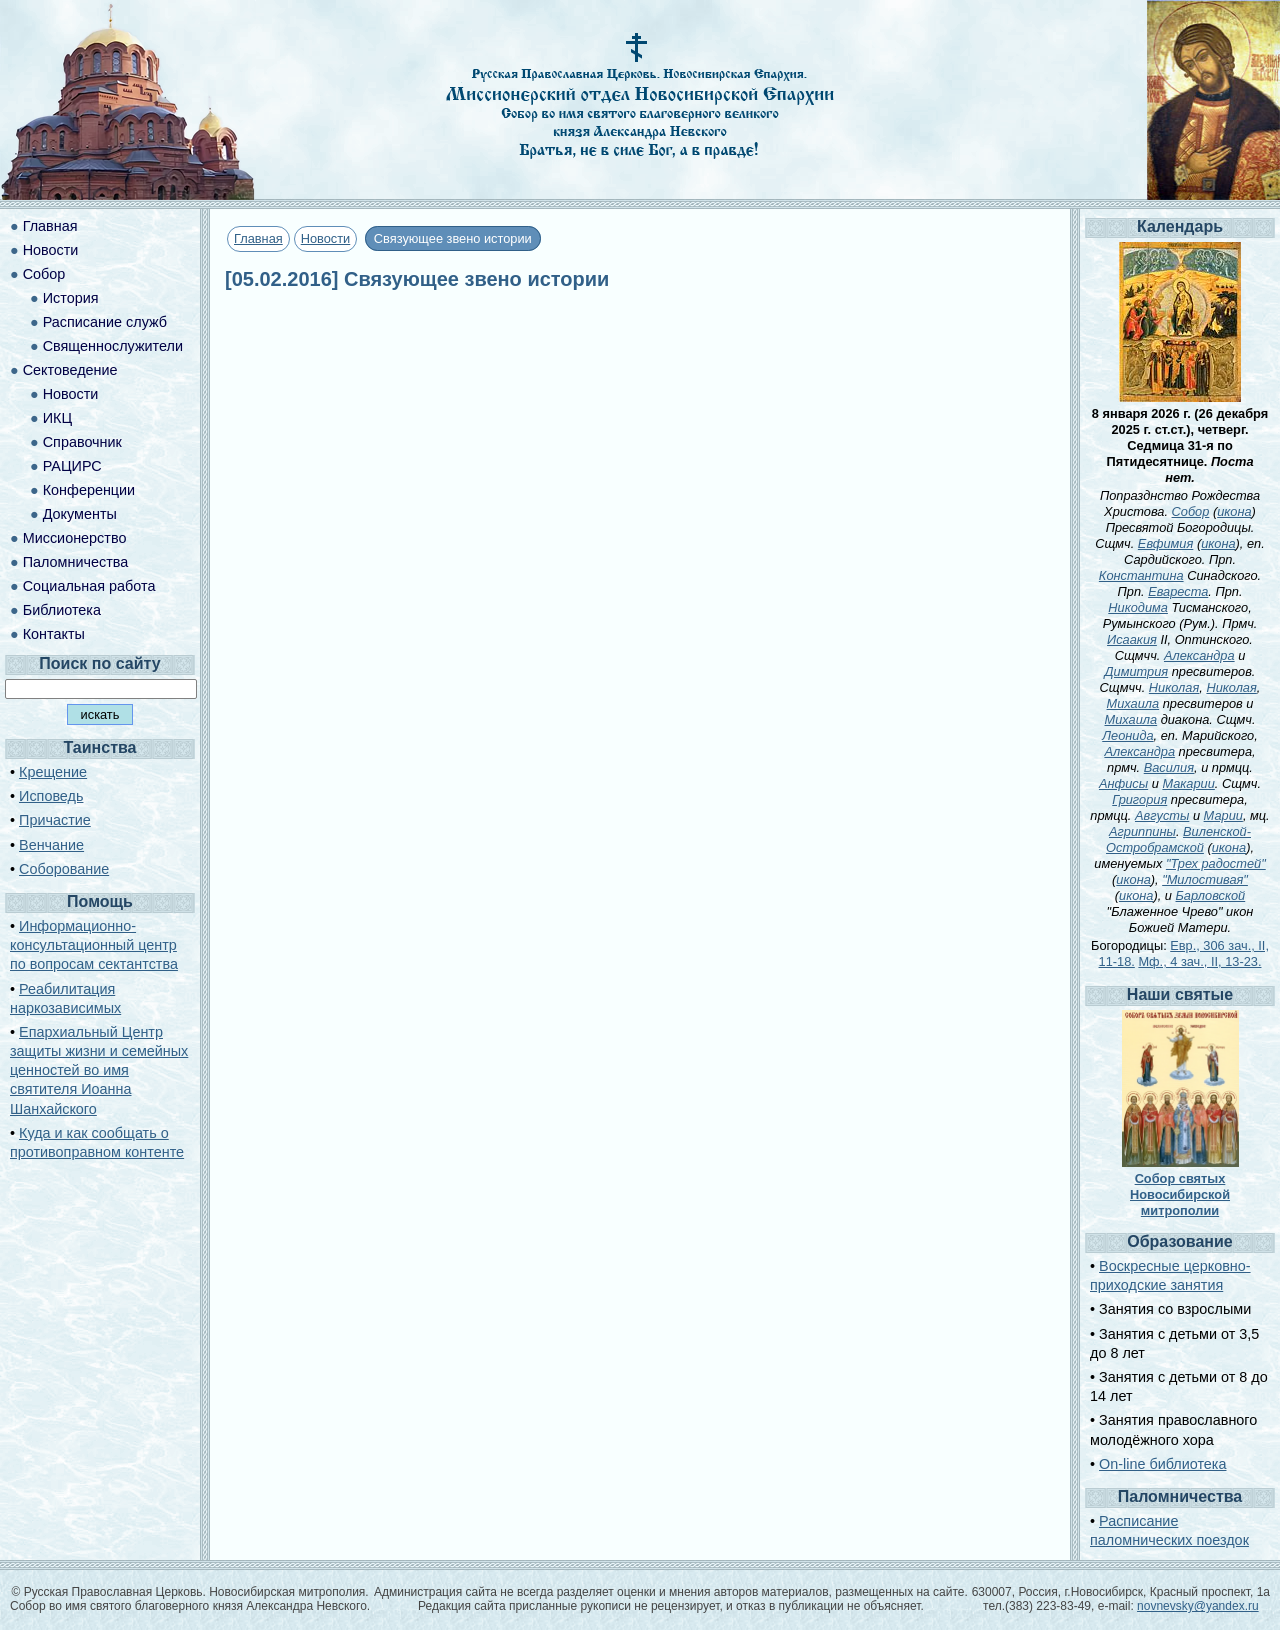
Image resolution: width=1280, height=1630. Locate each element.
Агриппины (1142, 831)
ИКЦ (57, 418)
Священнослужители (113, 346)
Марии (1223, 815)
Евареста (1178, 591)
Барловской (1211, 895)
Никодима (1138, 607)
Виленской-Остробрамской (1178, 839)
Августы (1162, 815)
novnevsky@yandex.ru (1198, 1606)
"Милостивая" (1205, 879)
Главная (258, 238)
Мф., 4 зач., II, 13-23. (1199, 961)
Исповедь (51, 796)
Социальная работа (89, 586)
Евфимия (1165, 543)
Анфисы (1123, 783)
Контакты (54, 634)
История (71, 298)
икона (1234, 511)
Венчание (51, 845)
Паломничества (76, 562)
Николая (1174, 687)
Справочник (82, 442)
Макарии (1188, 783)
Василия (1169, 767)
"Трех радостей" (1216, 863)
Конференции (89, 490)
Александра (1199, 655)
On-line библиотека (1162, 1464)
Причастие (55, 820)
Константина (1141, 575)
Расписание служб (105, 322)
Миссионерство (75, 538)
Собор (44, 274)
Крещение (53, 772)
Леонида (1127, 735)
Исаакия (1132, 639)
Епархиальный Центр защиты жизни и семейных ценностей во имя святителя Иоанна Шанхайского (99, 1070)
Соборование (64, 869)
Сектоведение (70, 370)
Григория (1139, 799)
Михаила (1133, 703)
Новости (326, 238)
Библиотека (62, 610)
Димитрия (1137, 671)
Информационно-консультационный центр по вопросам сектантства (94, 945)
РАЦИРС (72, 466)
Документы (80, 514)
